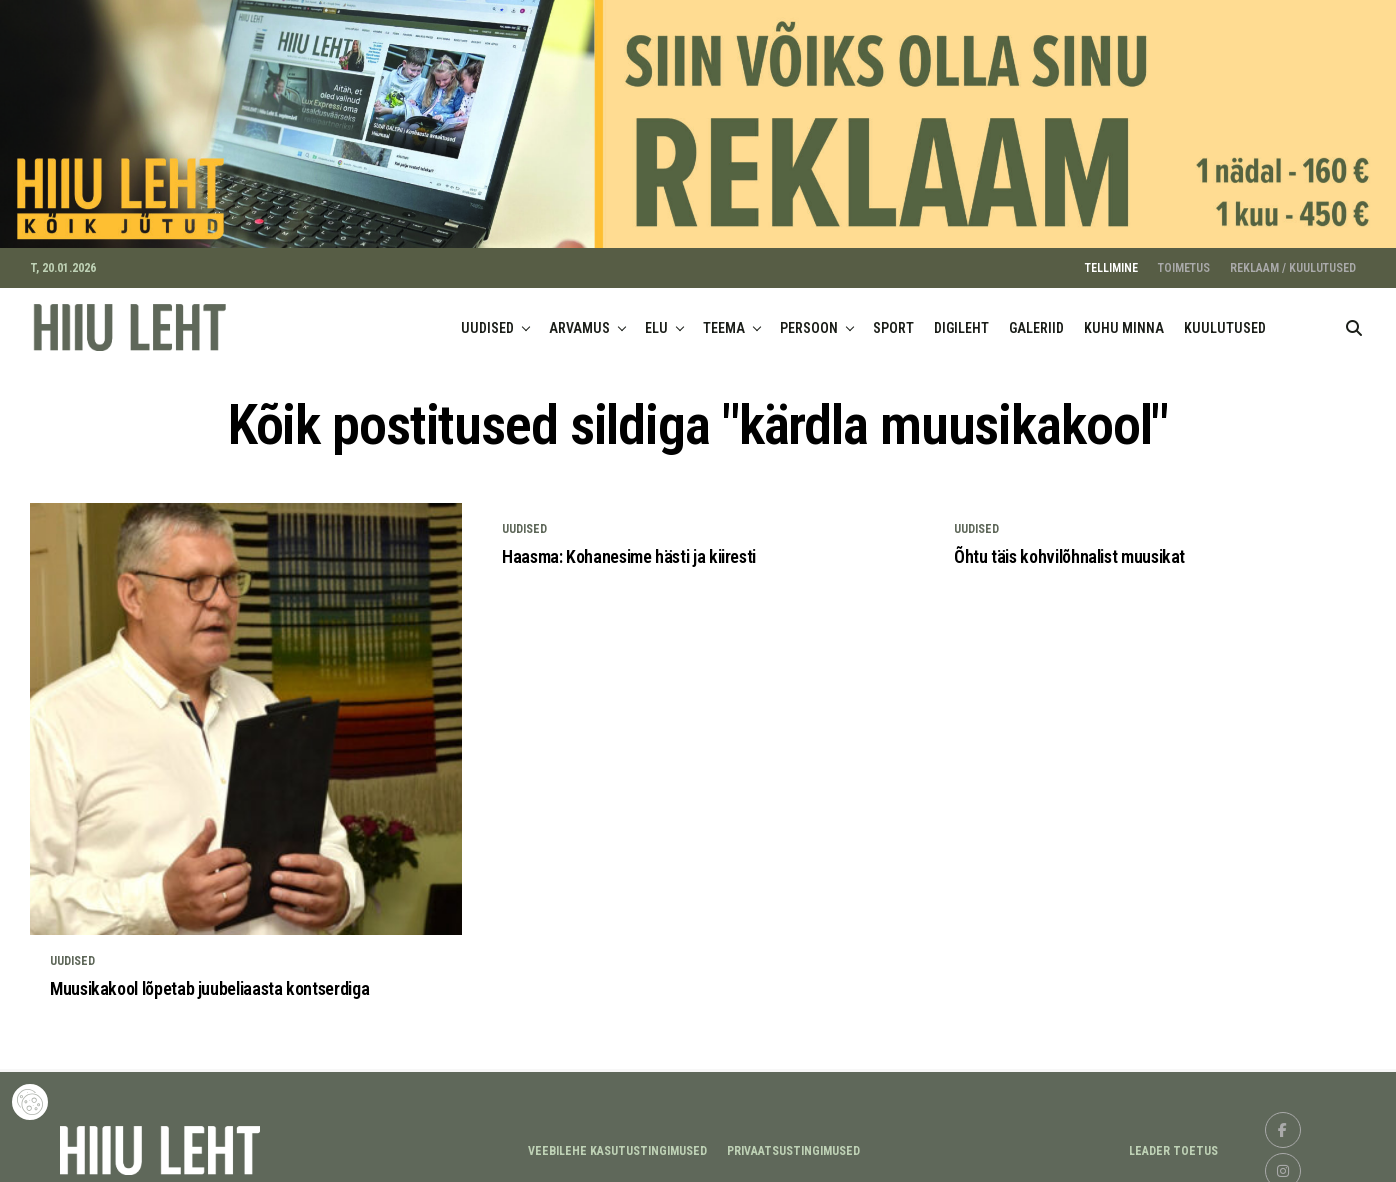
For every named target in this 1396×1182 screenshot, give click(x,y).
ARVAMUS (579, 319)
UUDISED (487, 319)
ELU (656, 319)
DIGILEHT (961, 319)
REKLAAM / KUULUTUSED (1293, 259)
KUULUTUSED (1225, 319)
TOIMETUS (1184, 259)
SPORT (893, 319)
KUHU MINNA (1124, 319)
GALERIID (1036, 319)
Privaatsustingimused (793, 1143)
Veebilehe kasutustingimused (617, 1143)
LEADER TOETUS (1173, 1143)
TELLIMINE (1111, 259)
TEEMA (724, 319)
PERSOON (809, 319)
